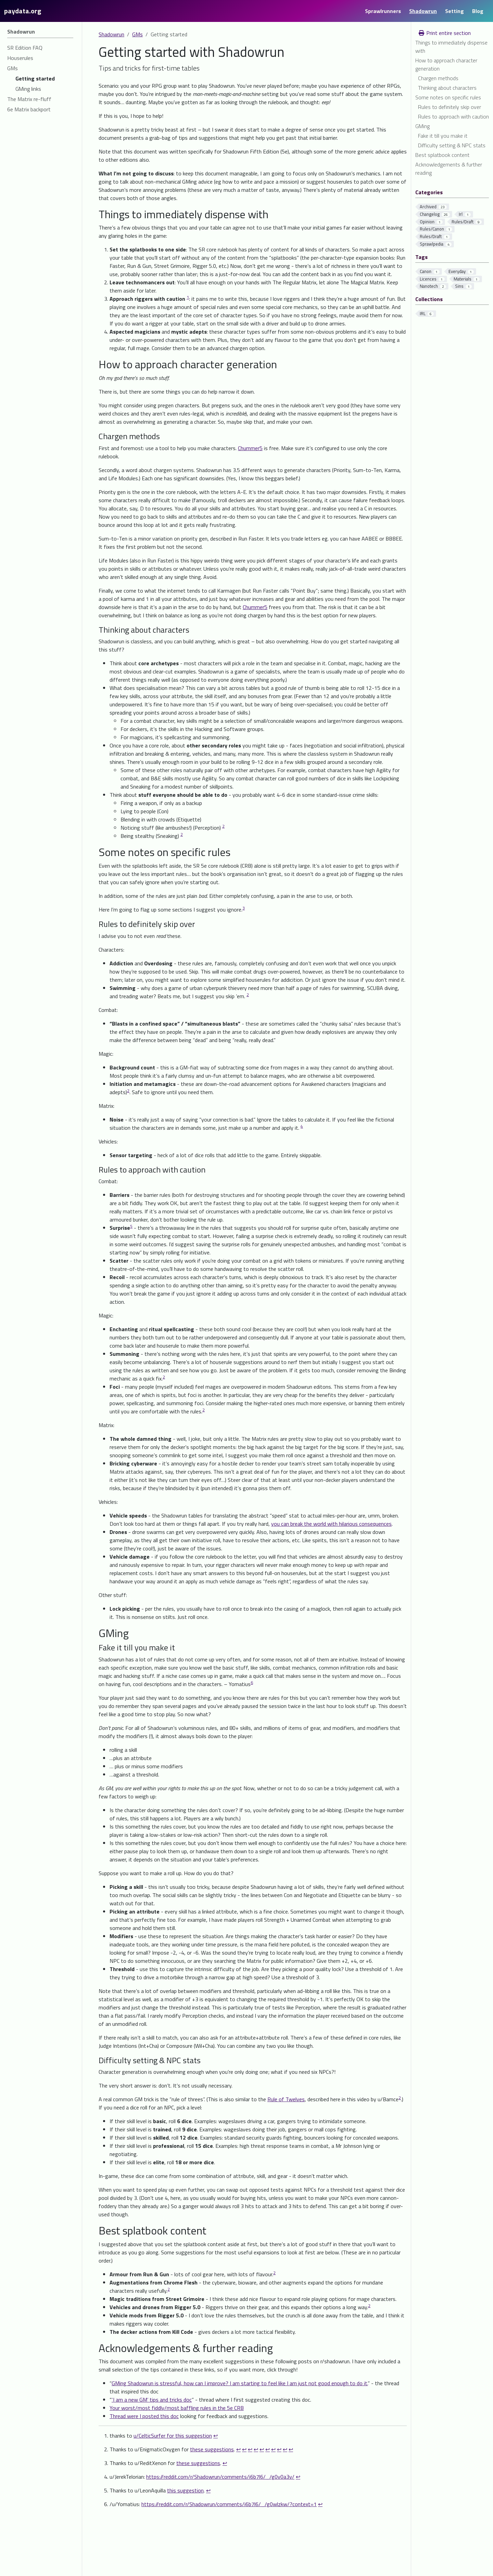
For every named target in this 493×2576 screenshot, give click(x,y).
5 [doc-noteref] (131, 1226)
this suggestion (185, 2490)
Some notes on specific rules (448, 97)
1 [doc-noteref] (188, 297)
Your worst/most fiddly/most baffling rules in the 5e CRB (177, 2408)
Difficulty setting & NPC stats (451, 145)
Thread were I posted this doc (144, 2416)
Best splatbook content (442, 155)
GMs (137, 34)
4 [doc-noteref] (302, 1126)
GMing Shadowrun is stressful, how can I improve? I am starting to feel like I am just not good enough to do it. (240, 2383)
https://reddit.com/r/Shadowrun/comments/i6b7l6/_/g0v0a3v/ (220, 2477)
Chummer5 (250, 448)
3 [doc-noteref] (243, 908)
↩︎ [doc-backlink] (215, 2435)
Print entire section (444, 33)
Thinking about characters (447, 88)
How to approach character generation (446, 64)
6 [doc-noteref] (252, 1682)
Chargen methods (438, 78)
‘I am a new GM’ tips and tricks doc (152, 2399)
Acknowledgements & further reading (448, 168)
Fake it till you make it (442, 136)
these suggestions (212, 2449)
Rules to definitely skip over (449, 107)
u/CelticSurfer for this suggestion (173, 2435)
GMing (422, 126)
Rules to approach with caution (453, 116)
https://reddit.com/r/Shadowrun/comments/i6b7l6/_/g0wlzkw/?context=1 (229, 2504)
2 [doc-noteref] (223, 826)
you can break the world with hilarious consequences (331, 1524)
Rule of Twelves (286, 2099)
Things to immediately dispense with (451, 46)
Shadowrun (111, 34)
